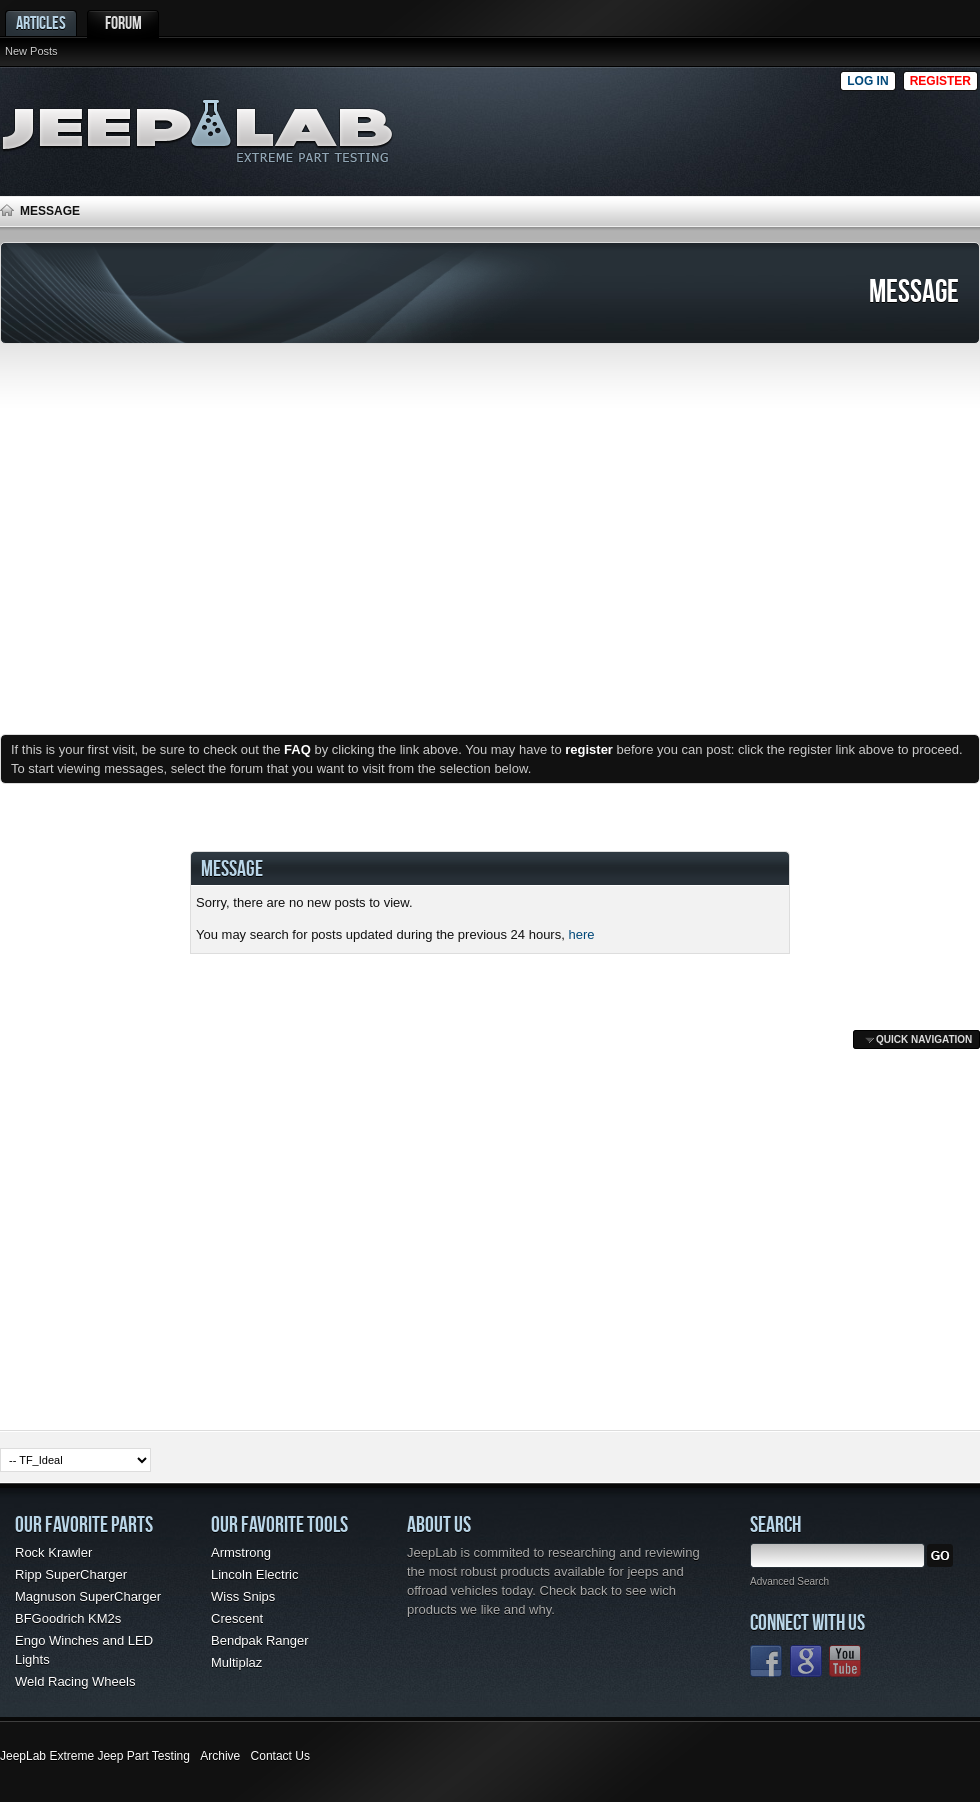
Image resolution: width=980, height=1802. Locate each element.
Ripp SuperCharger (71, 1574)
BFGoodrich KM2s (68, 1618)
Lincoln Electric (254, 1574)
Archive (220, 1756)
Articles (41, 22)
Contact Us (280, 1756)
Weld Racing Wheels (75, 1681)
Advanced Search (789, 1581)
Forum (123, 22)
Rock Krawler (53, 1552)
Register (940, 81)
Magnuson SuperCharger (88, 1596)
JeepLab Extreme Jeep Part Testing (95, 1756)
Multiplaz (236, 1662)
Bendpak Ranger (260, 1640)
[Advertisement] (629, 126)
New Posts (31, 51)
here (581, 934)
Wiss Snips (243, 1596)
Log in (867, 81)
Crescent (237, 1618)
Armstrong (241, 1552)
